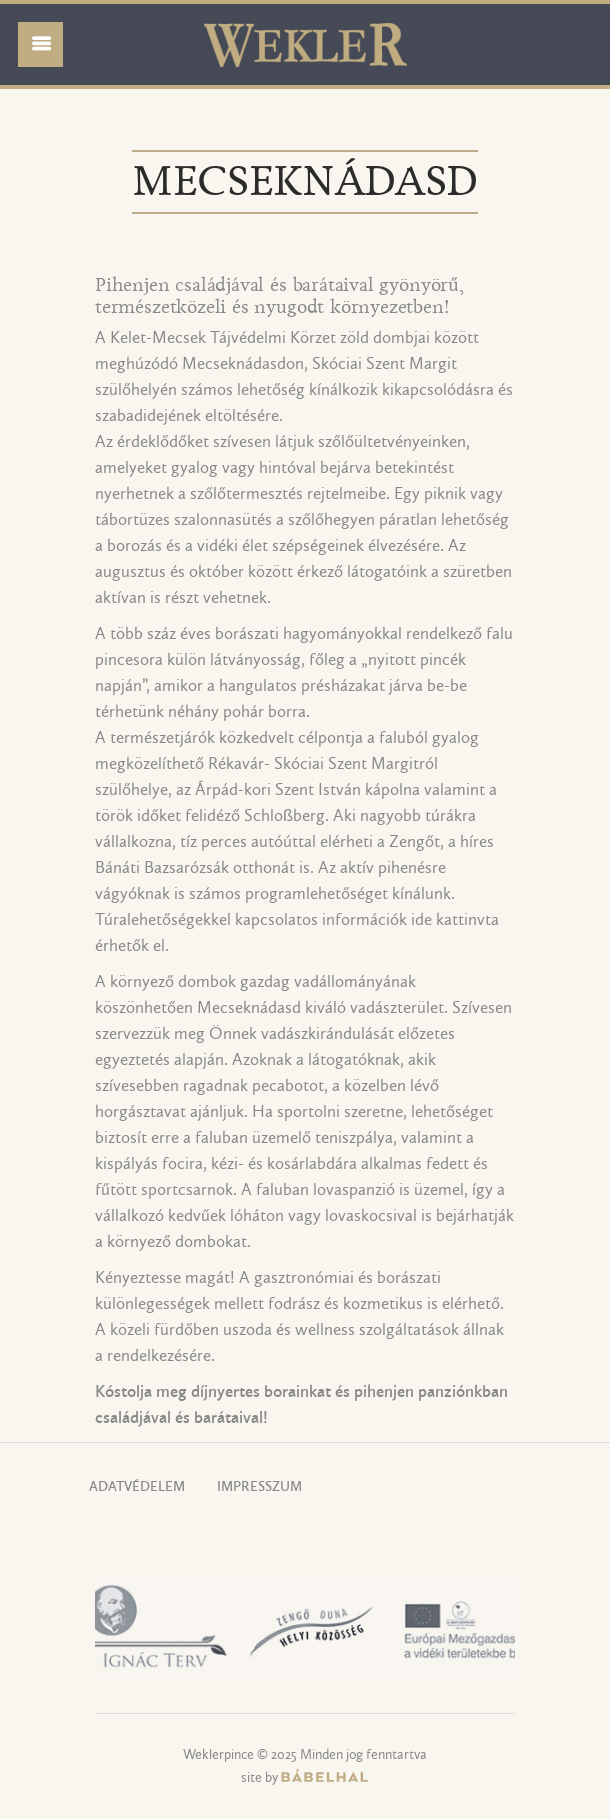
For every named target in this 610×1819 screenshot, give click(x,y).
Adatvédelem (137, 1487)
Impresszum (259, 1487)
